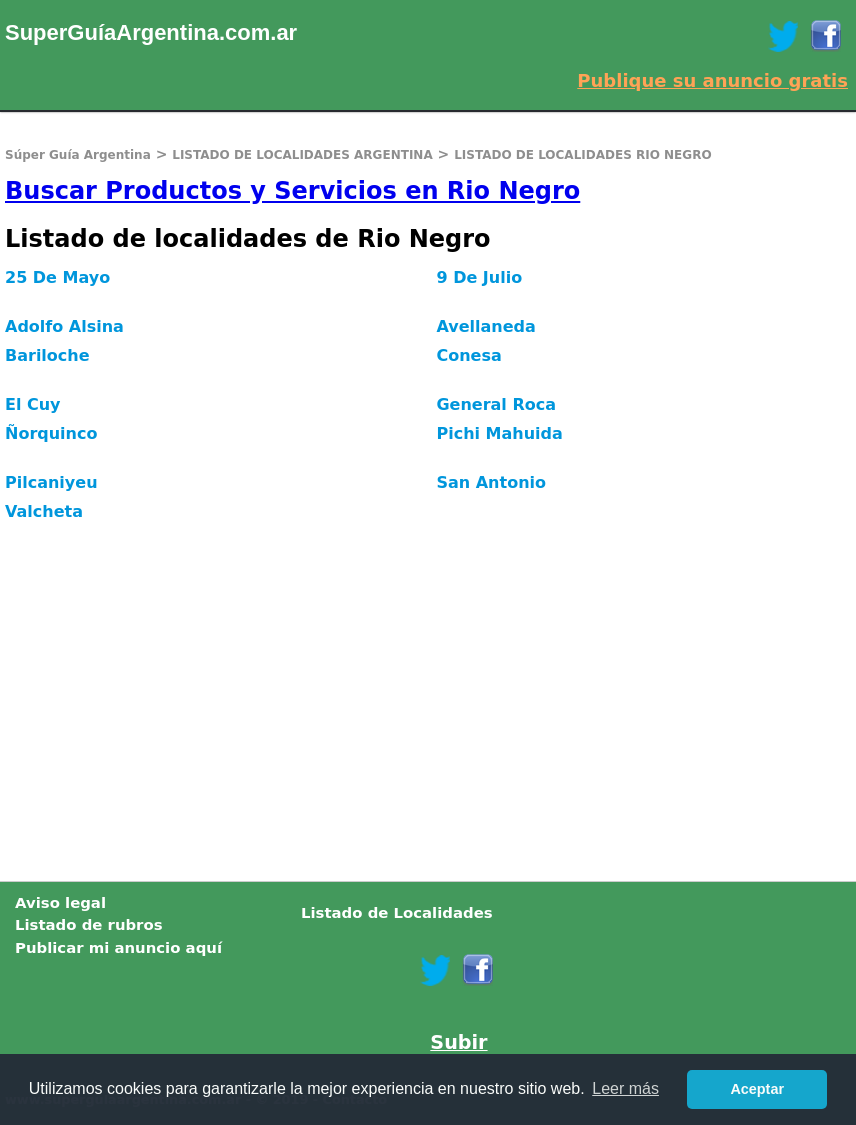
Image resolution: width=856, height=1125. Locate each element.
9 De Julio (479, 277)
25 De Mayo (57, 277)
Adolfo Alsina (64, 326)
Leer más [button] (625, 1088)
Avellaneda (485, 326)
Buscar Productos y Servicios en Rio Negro (292, 191)
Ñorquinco (51, 433)
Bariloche (47, 355)
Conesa (468, 355)
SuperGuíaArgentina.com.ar (151, 32)
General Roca (496, 404)
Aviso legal (60, 903)
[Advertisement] (428, 711)
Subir (458, 1042)
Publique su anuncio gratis (712, 80)
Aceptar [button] (757, 1089)
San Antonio (491, 482)
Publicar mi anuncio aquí (118, 948)
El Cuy (33, 404)
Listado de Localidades (397, 913)
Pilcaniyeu (51, 482)
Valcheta (44, 511)
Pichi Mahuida (499, 433)
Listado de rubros (89, 925)
